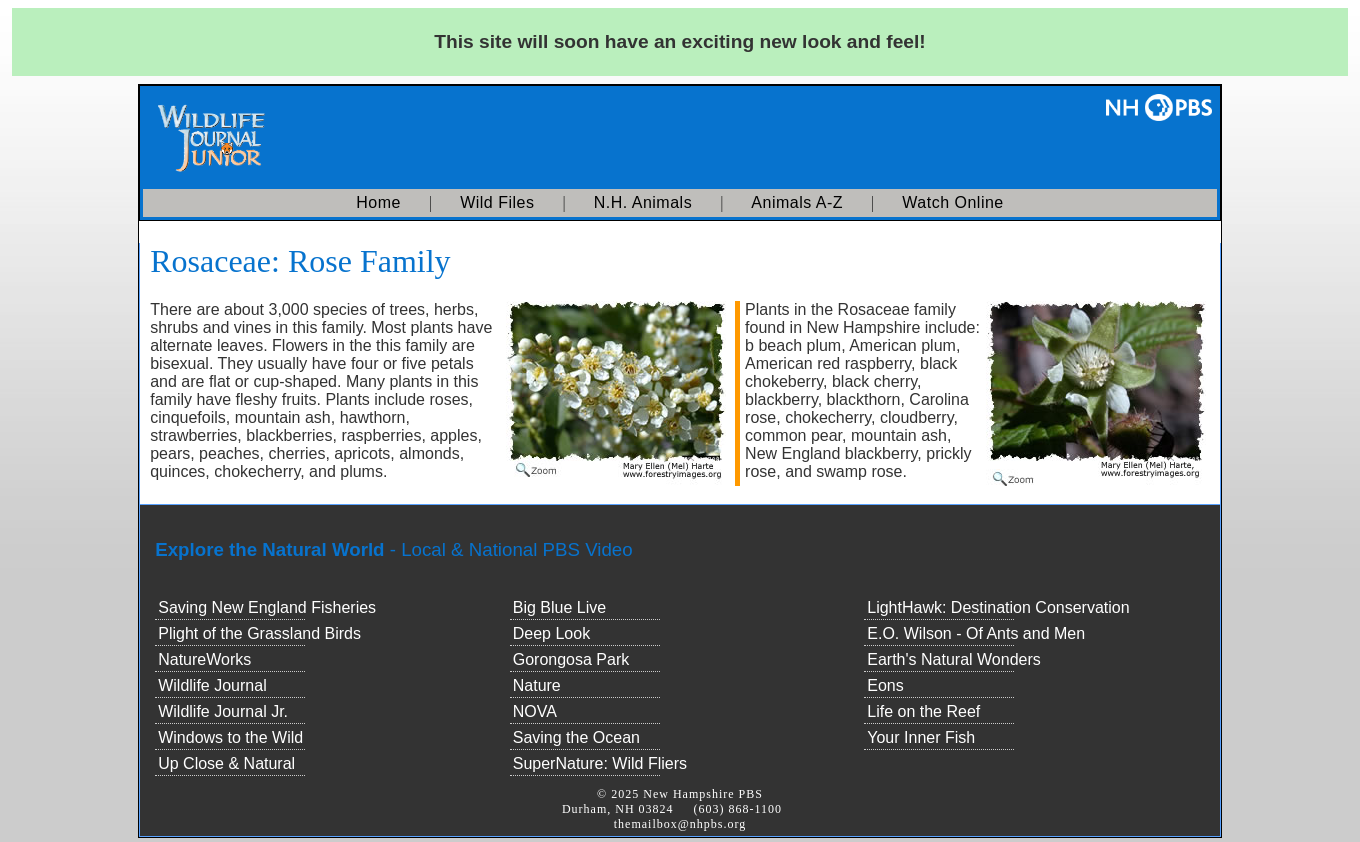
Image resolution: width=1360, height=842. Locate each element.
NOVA (535, 711)
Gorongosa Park (571, 659)
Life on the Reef (923, 711)
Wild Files (497, 202)
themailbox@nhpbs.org (680, 824)
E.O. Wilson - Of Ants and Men (976, 633)
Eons (885, 685)
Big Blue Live (559, 607)
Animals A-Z (797, 202)
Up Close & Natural (226, 763)
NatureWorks (204, 659)
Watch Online (952, 202)
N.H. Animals (643, 202)
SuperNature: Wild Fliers (600, 763)
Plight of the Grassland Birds (259, 633)
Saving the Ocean (576, 737)
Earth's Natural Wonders (954, 659)
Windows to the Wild (230, 737)
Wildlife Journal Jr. (223, 711)
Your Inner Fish (921, 737)
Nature (537, 685)
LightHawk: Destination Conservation (998, 607)
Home (378, 202)
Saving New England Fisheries (267, 607)
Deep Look (551, 633)
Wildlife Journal (212, 685)
